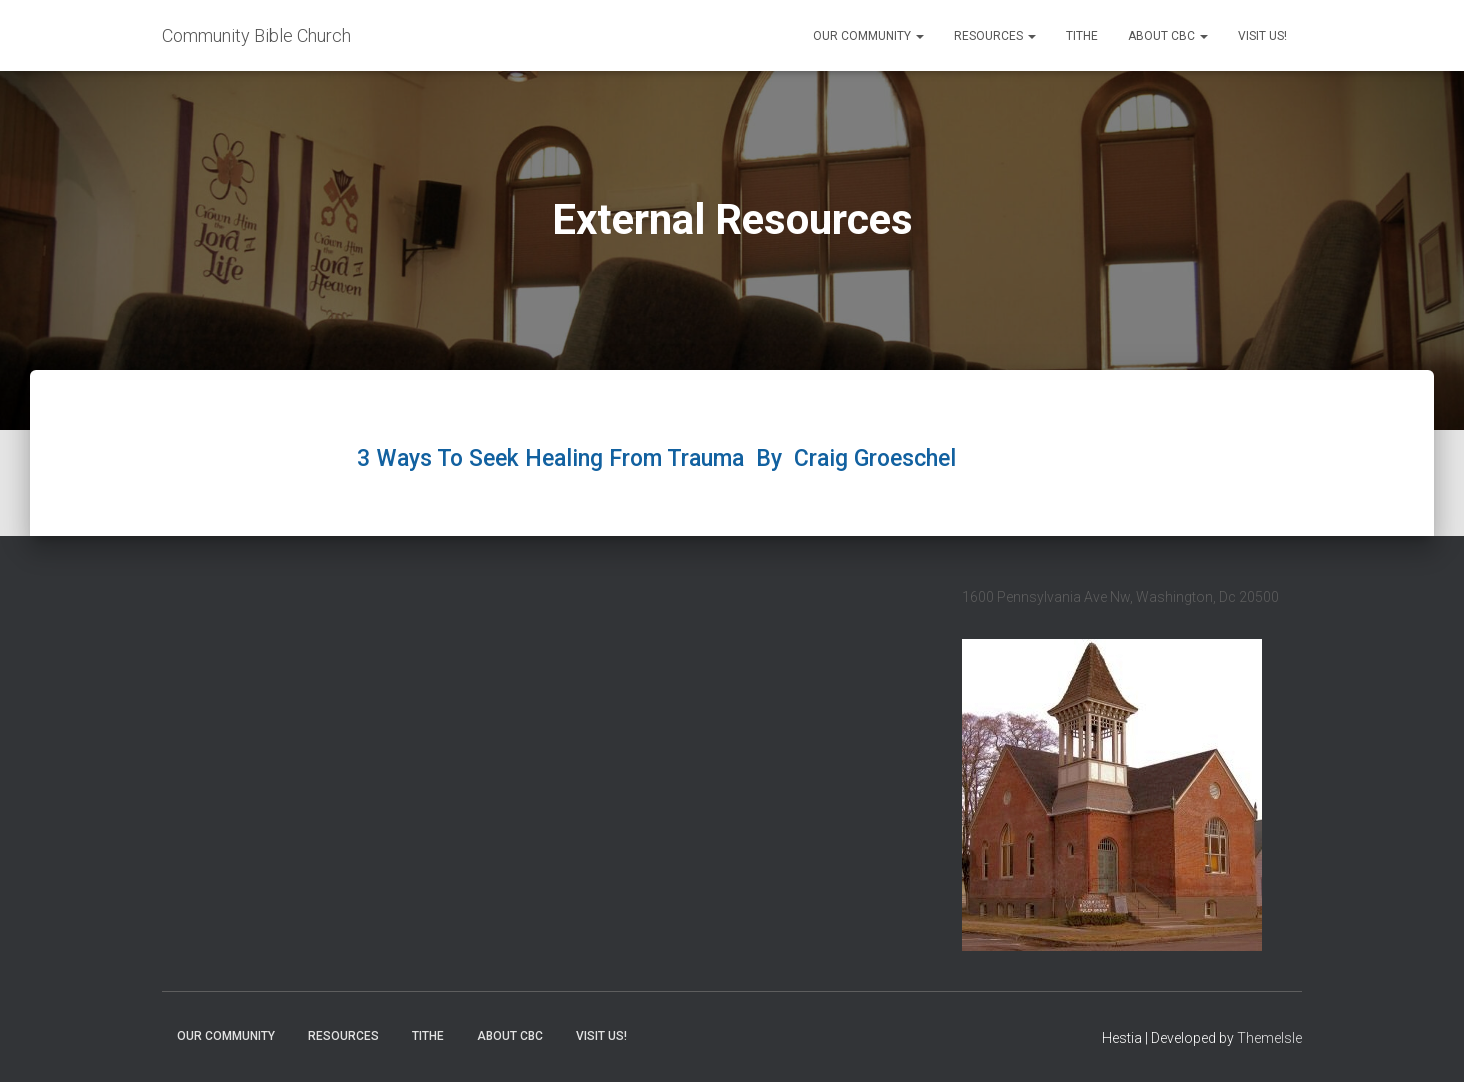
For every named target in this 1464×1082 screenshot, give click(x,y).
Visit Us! (1262, 36)
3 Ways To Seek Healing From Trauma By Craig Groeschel (659, 458)
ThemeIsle (1269, 1038)
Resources (995, 36)
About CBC (1168, 36)
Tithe (1082, 36)
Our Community (868, 36)
